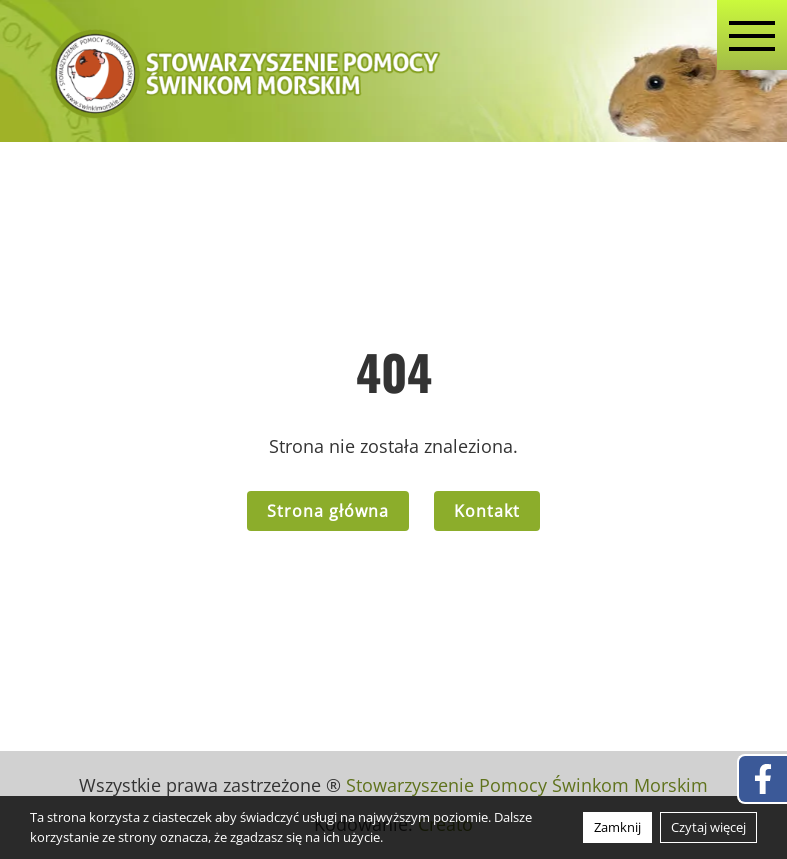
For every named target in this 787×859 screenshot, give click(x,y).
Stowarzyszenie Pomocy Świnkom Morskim (527, 785)
